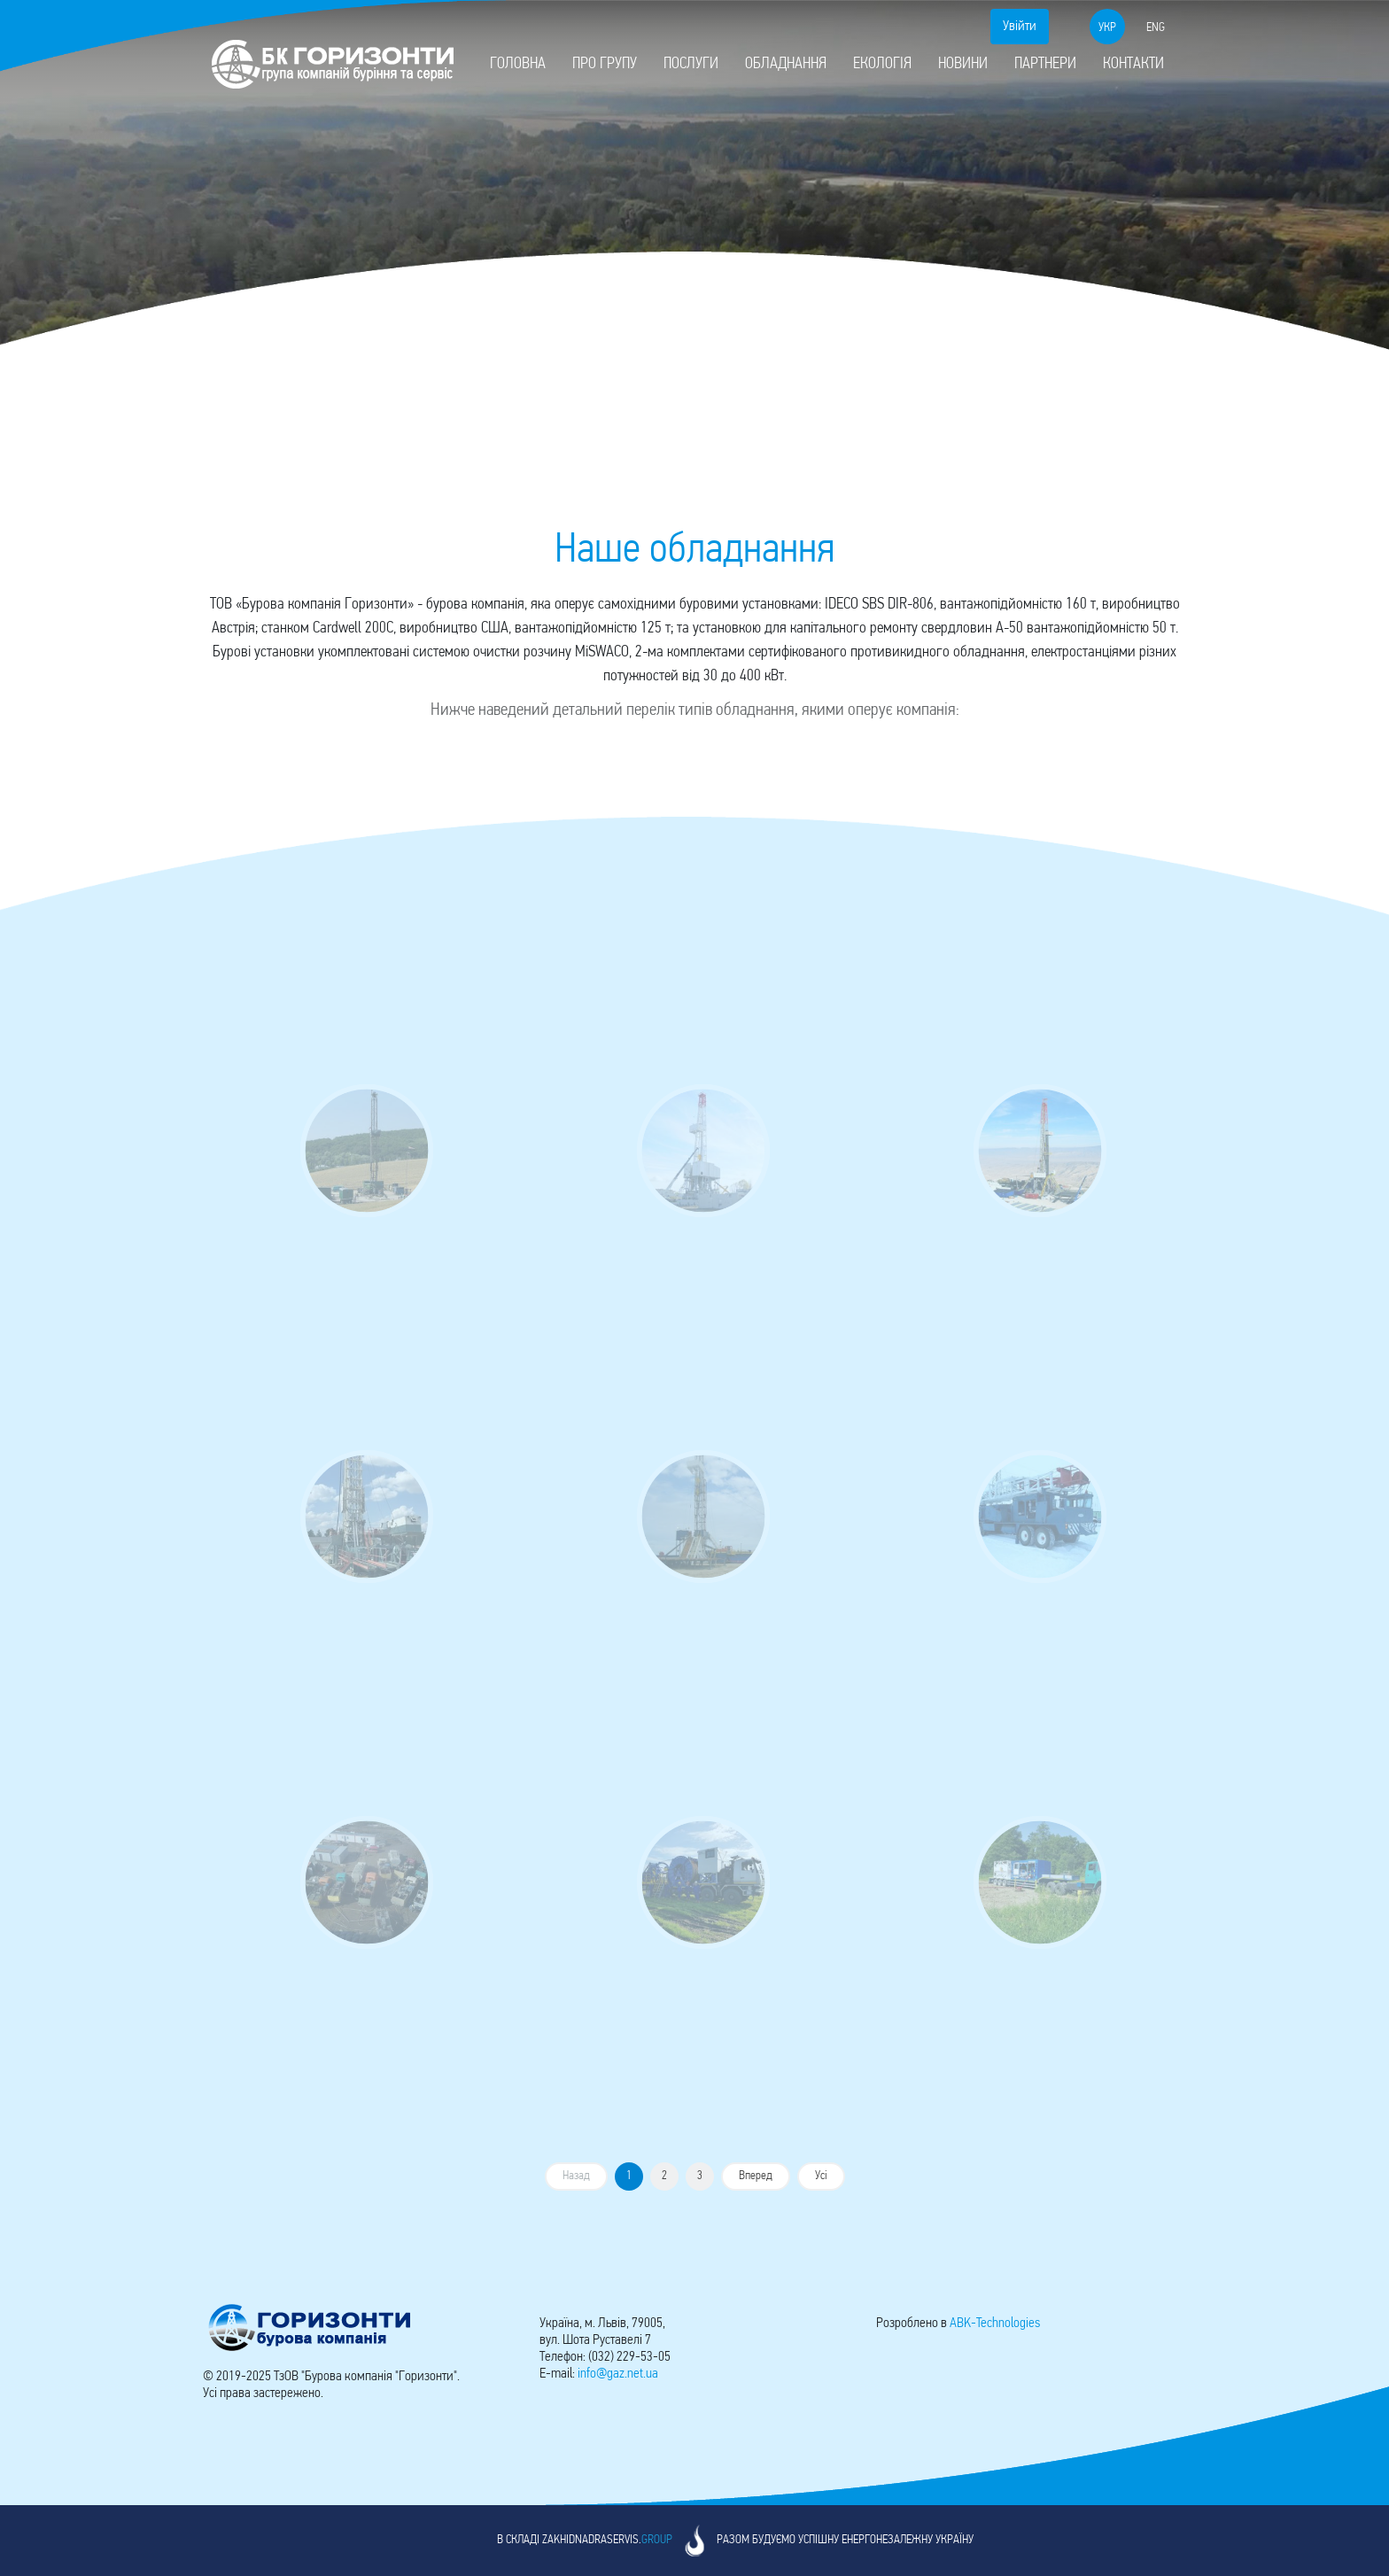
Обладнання (785, 64)
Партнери (1045, 64)
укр (1107, 28)
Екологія (882, 64)
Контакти (1133, 64)
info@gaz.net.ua (618, 2374)
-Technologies (995, 2323)
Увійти (1019, 26)
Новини (963, 64)
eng (1155, 28)
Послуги (690, 64)
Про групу (604, 64)
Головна (518, 64)
